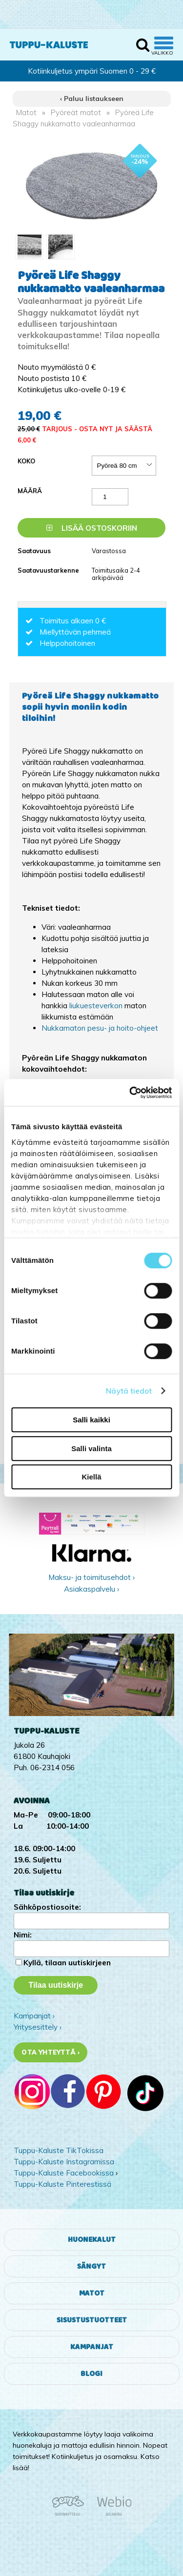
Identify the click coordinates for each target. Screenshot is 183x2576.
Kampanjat (91, 2347)
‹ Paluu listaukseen (91, 98)
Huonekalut (92, 2239)
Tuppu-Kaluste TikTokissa (58, 2150)
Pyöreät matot (76, 112)
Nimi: (23, 1934)
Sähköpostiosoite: (47, 1907)
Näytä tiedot (129, 1391)
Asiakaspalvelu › (91, 1589)
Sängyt (91, 2266)
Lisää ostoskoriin (91, 528)
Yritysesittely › (37, 2027)
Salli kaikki (91, 1420)
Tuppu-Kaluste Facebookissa (64, 2172)
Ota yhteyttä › (50, 2052)
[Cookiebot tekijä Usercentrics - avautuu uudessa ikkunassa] (130, 1092)
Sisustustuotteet (92, 2320)
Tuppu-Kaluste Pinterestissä (62, 2184)
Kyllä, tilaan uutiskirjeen (67, 1962)
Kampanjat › (34, 2015)
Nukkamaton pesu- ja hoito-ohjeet (99, 1028)
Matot (26, 112)
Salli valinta (91, 1448)
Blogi (91, 2373)
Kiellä (91, 1477)
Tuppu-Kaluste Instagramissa (64, 2161)
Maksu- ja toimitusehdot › (91, 1577)
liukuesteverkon (96, 1005)
